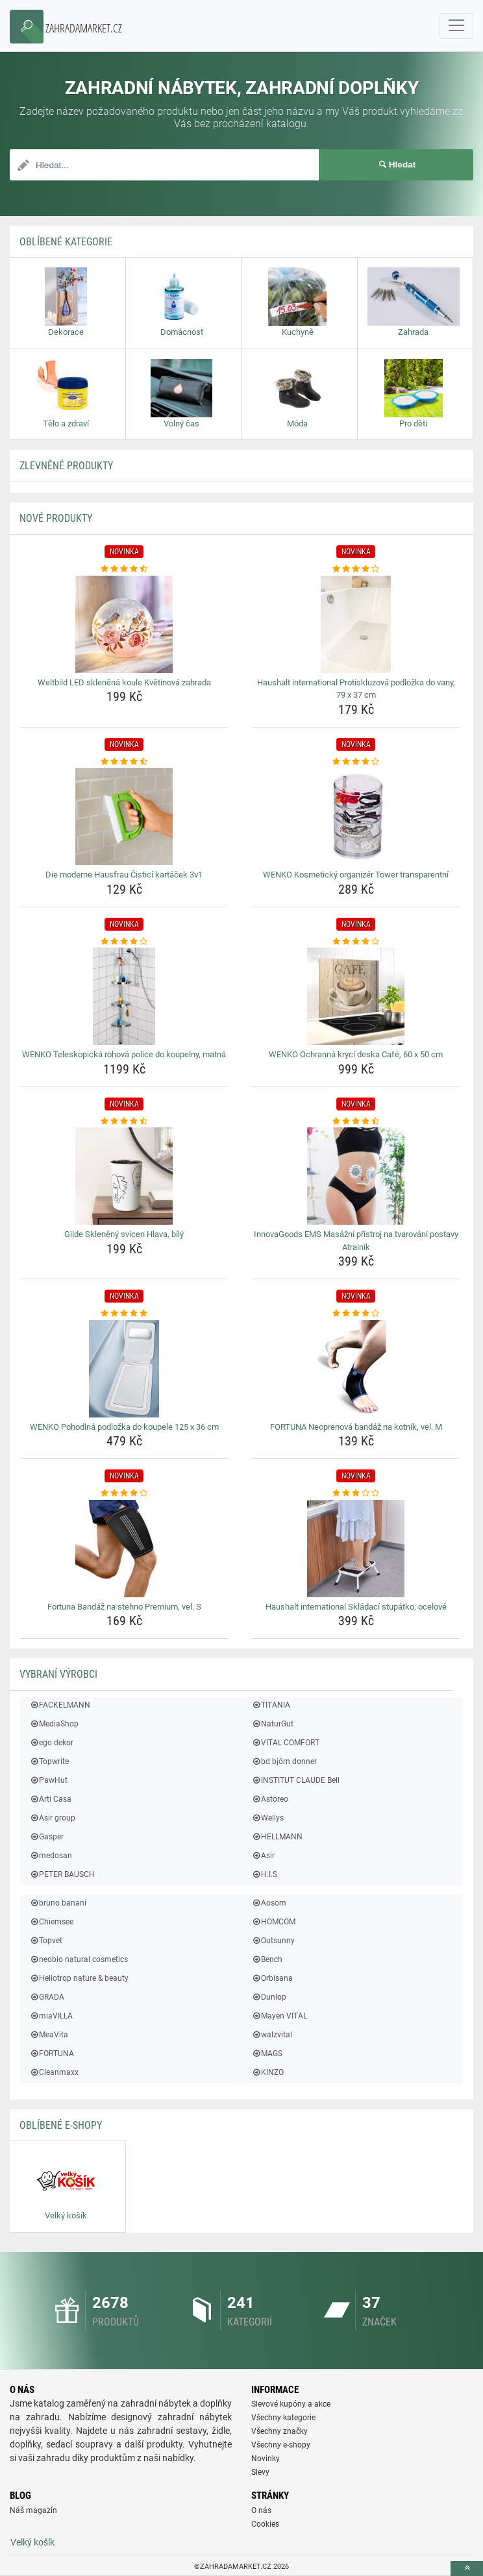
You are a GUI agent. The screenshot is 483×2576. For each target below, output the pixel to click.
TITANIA (270, 1705)
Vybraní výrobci (58, 1674)
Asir (263, 1855)
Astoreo (269, 1799)
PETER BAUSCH (62, 1874)
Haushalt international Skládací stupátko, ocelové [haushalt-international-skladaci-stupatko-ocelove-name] (356, 1607)
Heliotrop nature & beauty (79, 1978)
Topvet (45, 1940)
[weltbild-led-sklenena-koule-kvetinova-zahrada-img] (124, 624)
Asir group (52, 1817)
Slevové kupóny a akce (290, 2404)
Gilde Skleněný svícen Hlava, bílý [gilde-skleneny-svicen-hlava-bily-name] (124, 1234)
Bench (266, 1959)
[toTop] (467, 2568)
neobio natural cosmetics (78, 1959)
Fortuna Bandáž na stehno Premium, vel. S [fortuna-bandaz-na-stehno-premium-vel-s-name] (124, 1607)
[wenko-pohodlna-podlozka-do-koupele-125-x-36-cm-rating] (124, 1313)
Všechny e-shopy (280, 2444)
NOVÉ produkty (55, 518)
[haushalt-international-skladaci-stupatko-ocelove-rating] (356, 1493)
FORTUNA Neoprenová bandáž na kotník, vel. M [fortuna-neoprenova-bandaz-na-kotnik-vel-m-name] (356, 1427)
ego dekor (51, 1742)
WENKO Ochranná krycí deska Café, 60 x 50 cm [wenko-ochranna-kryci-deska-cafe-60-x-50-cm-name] (356, 1054)
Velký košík (32, 2542)
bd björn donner (284, 1761)
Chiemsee (51, 1921)
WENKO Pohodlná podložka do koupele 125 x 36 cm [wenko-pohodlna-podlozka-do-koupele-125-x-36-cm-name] (124, 1427)
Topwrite (49, 1761)
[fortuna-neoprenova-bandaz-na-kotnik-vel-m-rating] (356, 1313)
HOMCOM (273, 1921)
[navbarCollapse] (456, 26)
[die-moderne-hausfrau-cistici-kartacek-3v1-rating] (124, 761)
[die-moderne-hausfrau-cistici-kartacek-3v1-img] (124, 816)
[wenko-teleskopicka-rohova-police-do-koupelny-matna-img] (124, 996)
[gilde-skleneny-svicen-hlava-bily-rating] (124, 1121)
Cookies (265, 2524)
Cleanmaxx (54, 2072)
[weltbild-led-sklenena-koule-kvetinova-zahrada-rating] (124, 569)
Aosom (268, 1902)
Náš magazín (33, 2510)
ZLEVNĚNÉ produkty (66, 466)
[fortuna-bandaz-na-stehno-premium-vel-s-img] (124, 1548)
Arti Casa (50, 1799)
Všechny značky (279, 2431)
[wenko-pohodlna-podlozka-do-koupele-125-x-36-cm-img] (124, 1368)
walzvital (271, 2034)
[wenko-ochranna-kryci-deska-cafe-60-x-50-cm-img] (356, 996)
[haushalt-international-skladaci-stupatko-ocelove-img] (356, 1548)
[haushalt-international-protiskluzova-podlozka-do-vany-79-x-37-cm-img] (356, 624)
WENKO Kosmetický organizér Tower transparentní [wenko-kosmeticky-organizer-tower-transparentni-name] (356, 874)
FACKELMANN (59, 1705)
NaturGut (272, 1723)
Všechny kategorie (283, 2417)
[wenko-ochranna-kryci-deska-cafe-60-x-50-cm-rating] (356, 941)
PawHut (48, 1780)
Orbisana (272, 1978)
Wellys (267, 1817)
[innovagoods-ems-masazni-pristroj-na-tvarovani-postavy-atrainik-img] (356, 1176)
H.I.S (264, 1874)
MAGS (266, 2053)
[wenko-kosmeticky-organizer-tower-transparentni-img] (356, 816)
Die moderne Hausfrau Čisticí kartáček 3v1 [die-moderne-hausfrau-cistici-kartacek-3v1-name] (124, 874)
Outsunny (273, 1940)
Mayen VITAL (279, 2015)
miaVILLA (51, 2015)
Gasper (46, 1836)
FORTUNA (51, 2053)
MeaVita (48, 2034)
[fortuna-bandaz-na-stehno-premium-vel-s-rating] (124, 1493)
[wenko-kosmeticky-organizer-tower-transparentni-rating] (356, 761)
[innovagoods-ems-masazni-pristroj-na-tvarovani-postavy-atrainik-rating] (356, 1121)
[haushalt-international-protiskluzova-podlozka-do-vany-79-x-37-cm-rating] (356, 569)
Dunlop (268, 1997)
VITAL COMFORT (285, 1742)
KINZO (267, 2072)
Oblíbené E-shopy (60, 2125)
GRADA (46, 1997)
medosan (50, 1855)
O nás (261, 2510)
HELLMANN (277, 1836)
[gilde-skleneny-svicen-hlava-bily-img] (124, 1176)
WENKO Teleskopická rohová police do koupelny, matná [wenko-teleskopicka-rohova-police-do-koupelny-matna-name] (124, 1054)
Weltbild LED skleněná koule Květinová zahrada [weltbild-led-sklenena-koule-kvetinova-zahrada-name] (124, 682)
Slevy (260, 2472)
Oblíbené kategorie (65, 242)
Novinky (265, 2458)
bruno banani (57, 1902)
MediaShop (54, 1723)
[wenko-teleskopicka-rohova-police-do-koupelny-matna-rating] (124, 941)
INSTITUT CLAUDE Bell (295, 1780)
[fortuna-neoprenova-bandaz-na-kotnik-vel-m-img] (356, 1368)
